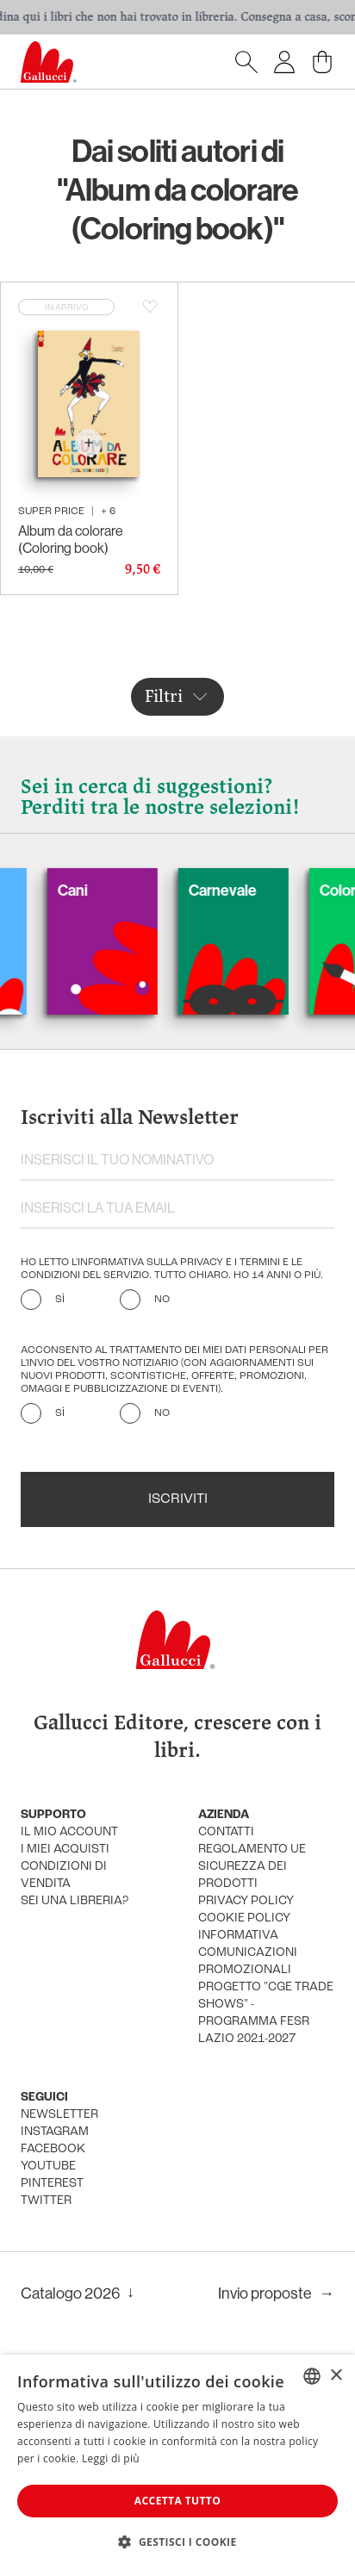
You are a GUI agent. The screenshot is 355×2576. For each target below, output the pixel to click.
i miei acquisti (65, 1849)
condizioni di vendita (64, 1875)
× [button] (335, 2375)
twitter (46, 2200)
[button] (177, 2541)
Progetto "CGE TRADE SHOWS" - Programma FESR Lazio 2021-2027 (265, 2013)
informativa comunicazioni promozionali (247, 1953)
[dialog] (177, 2465)
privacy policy (246, 1901)
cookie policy (244, 1918)
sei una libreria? (74, 1901)
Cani (88, 890)
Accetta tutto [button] (177, 2500)
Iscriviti (178, 1499)
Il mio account (69, 1832)
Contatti (226, 1832)
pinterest (52, 2183)
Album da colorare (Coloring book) (70, 539)
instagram (55, 2132)
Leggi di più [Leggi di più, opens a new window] (111, 2458)
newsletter (59, 2114)
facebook (53, 2149)
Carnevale (238, 890)
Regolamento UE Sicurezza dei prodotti (252, 1866)
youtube (48, 2166)
